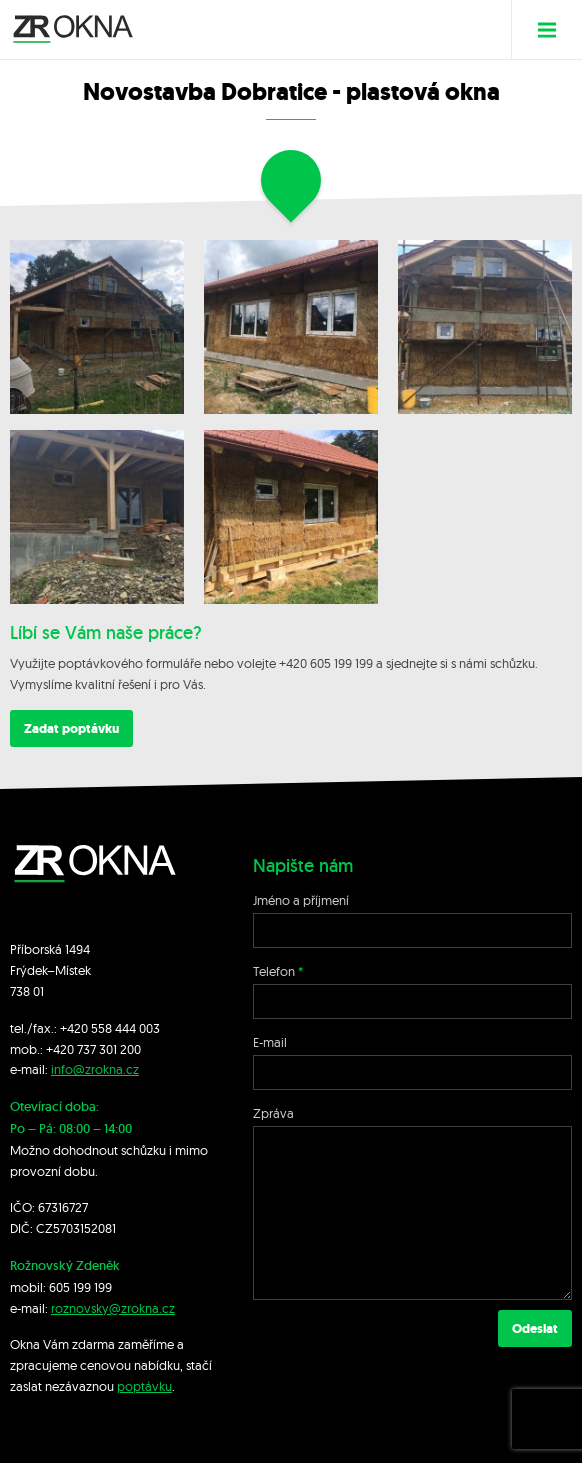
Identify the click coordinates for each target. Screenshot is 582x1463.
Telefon (274, 971)
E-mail (270, 1042)
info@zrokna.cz (95, 1069)
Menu (554, 29)
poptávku (144, 1386)
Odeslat (535, 1328)
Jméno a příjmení (301, 900)
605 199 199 (80, 1287)
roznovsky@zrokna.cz (113, 1308)
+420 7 (64, 1049)
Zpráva (273, 1113)
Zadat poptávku (71, 728)
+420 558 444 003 (110, 1028)
